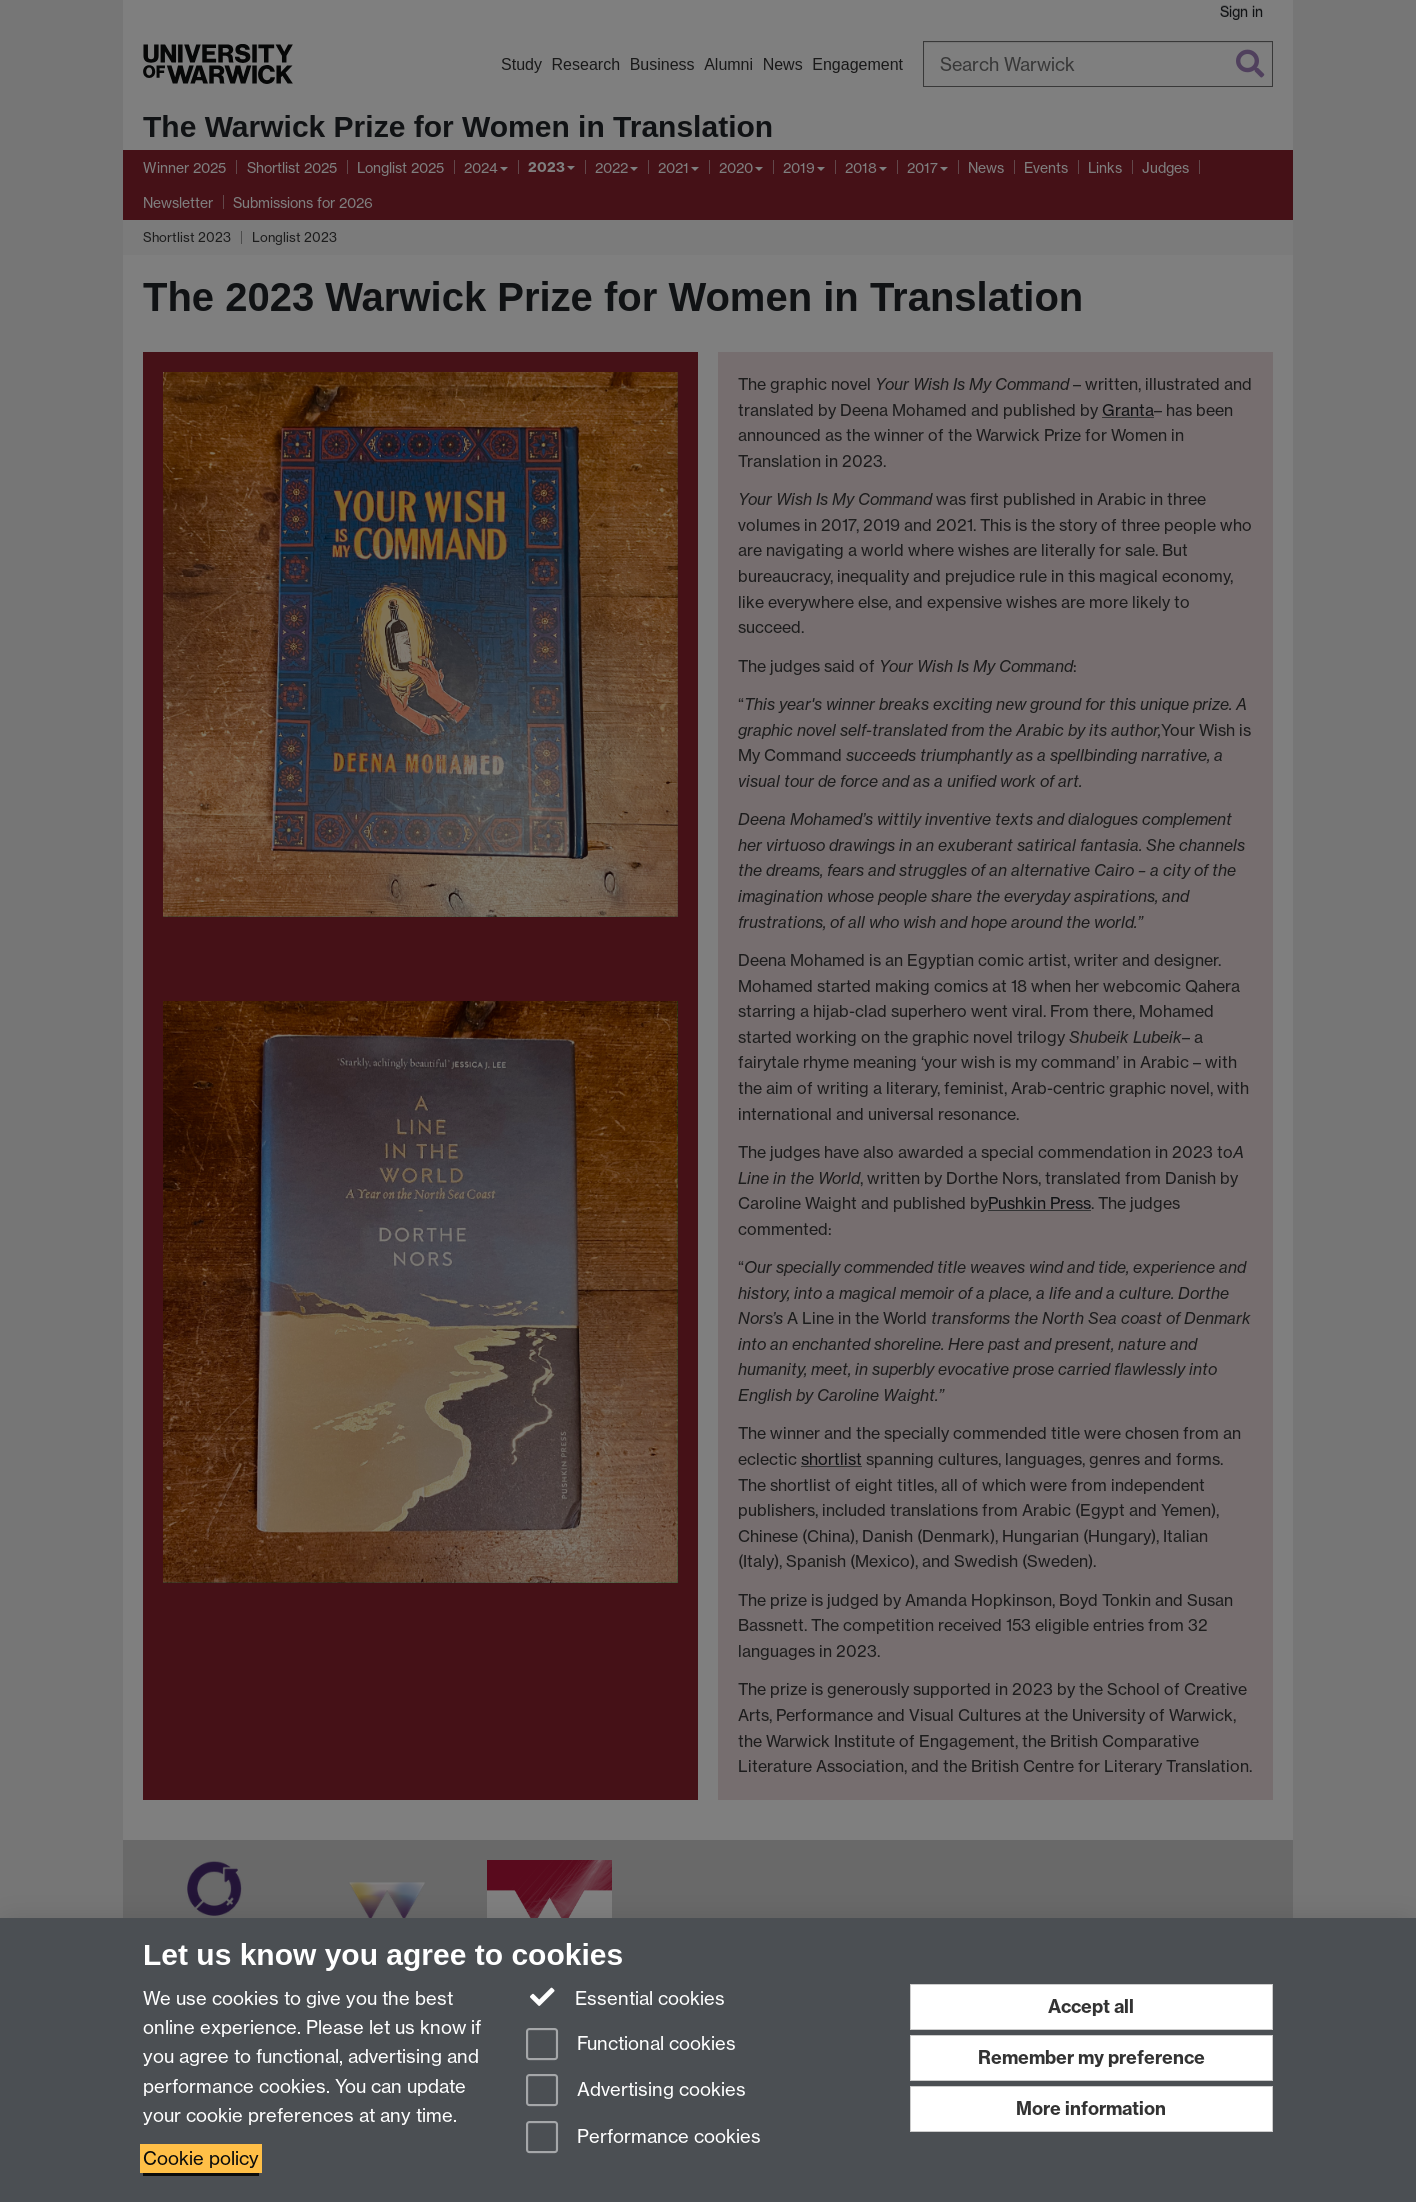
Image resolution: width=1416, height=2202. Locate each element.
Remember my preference (1091, 2057)
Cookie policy (201, 2158)
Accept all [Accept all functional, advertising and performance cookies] (1091, 2006)
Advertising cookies (636, 2091)
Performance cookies (643, 2138)
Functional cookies (631, 2045)
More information (1091, 2108)
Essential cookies (625, 1997)
